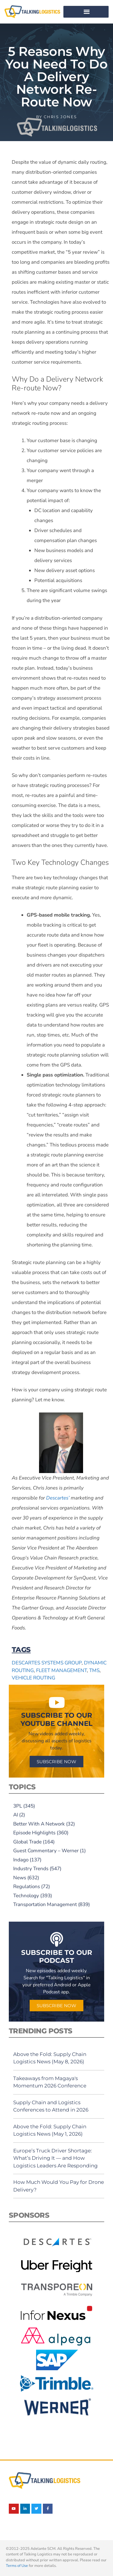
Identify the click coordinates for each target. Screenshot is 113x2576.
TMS (94, 1670)
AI (15, 1814)
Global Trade (27, 1841)
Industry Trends (30, 1868)
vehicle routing (33, 1677)
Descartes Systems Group (47, 1662)
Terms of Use (17, 2565)
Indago (20, 1859)
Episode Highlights (34, 1832)
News (19, 1877)
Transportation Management (45, 1904)
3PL (17, 1806)
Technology (26, 1895)
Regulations (26, 1886)
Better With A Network (39, 1824)
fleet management (61, 1670)
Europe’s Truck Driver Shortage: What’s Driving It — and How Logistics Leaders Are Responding (55, 2158)
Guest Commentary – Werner (46, 1850)
